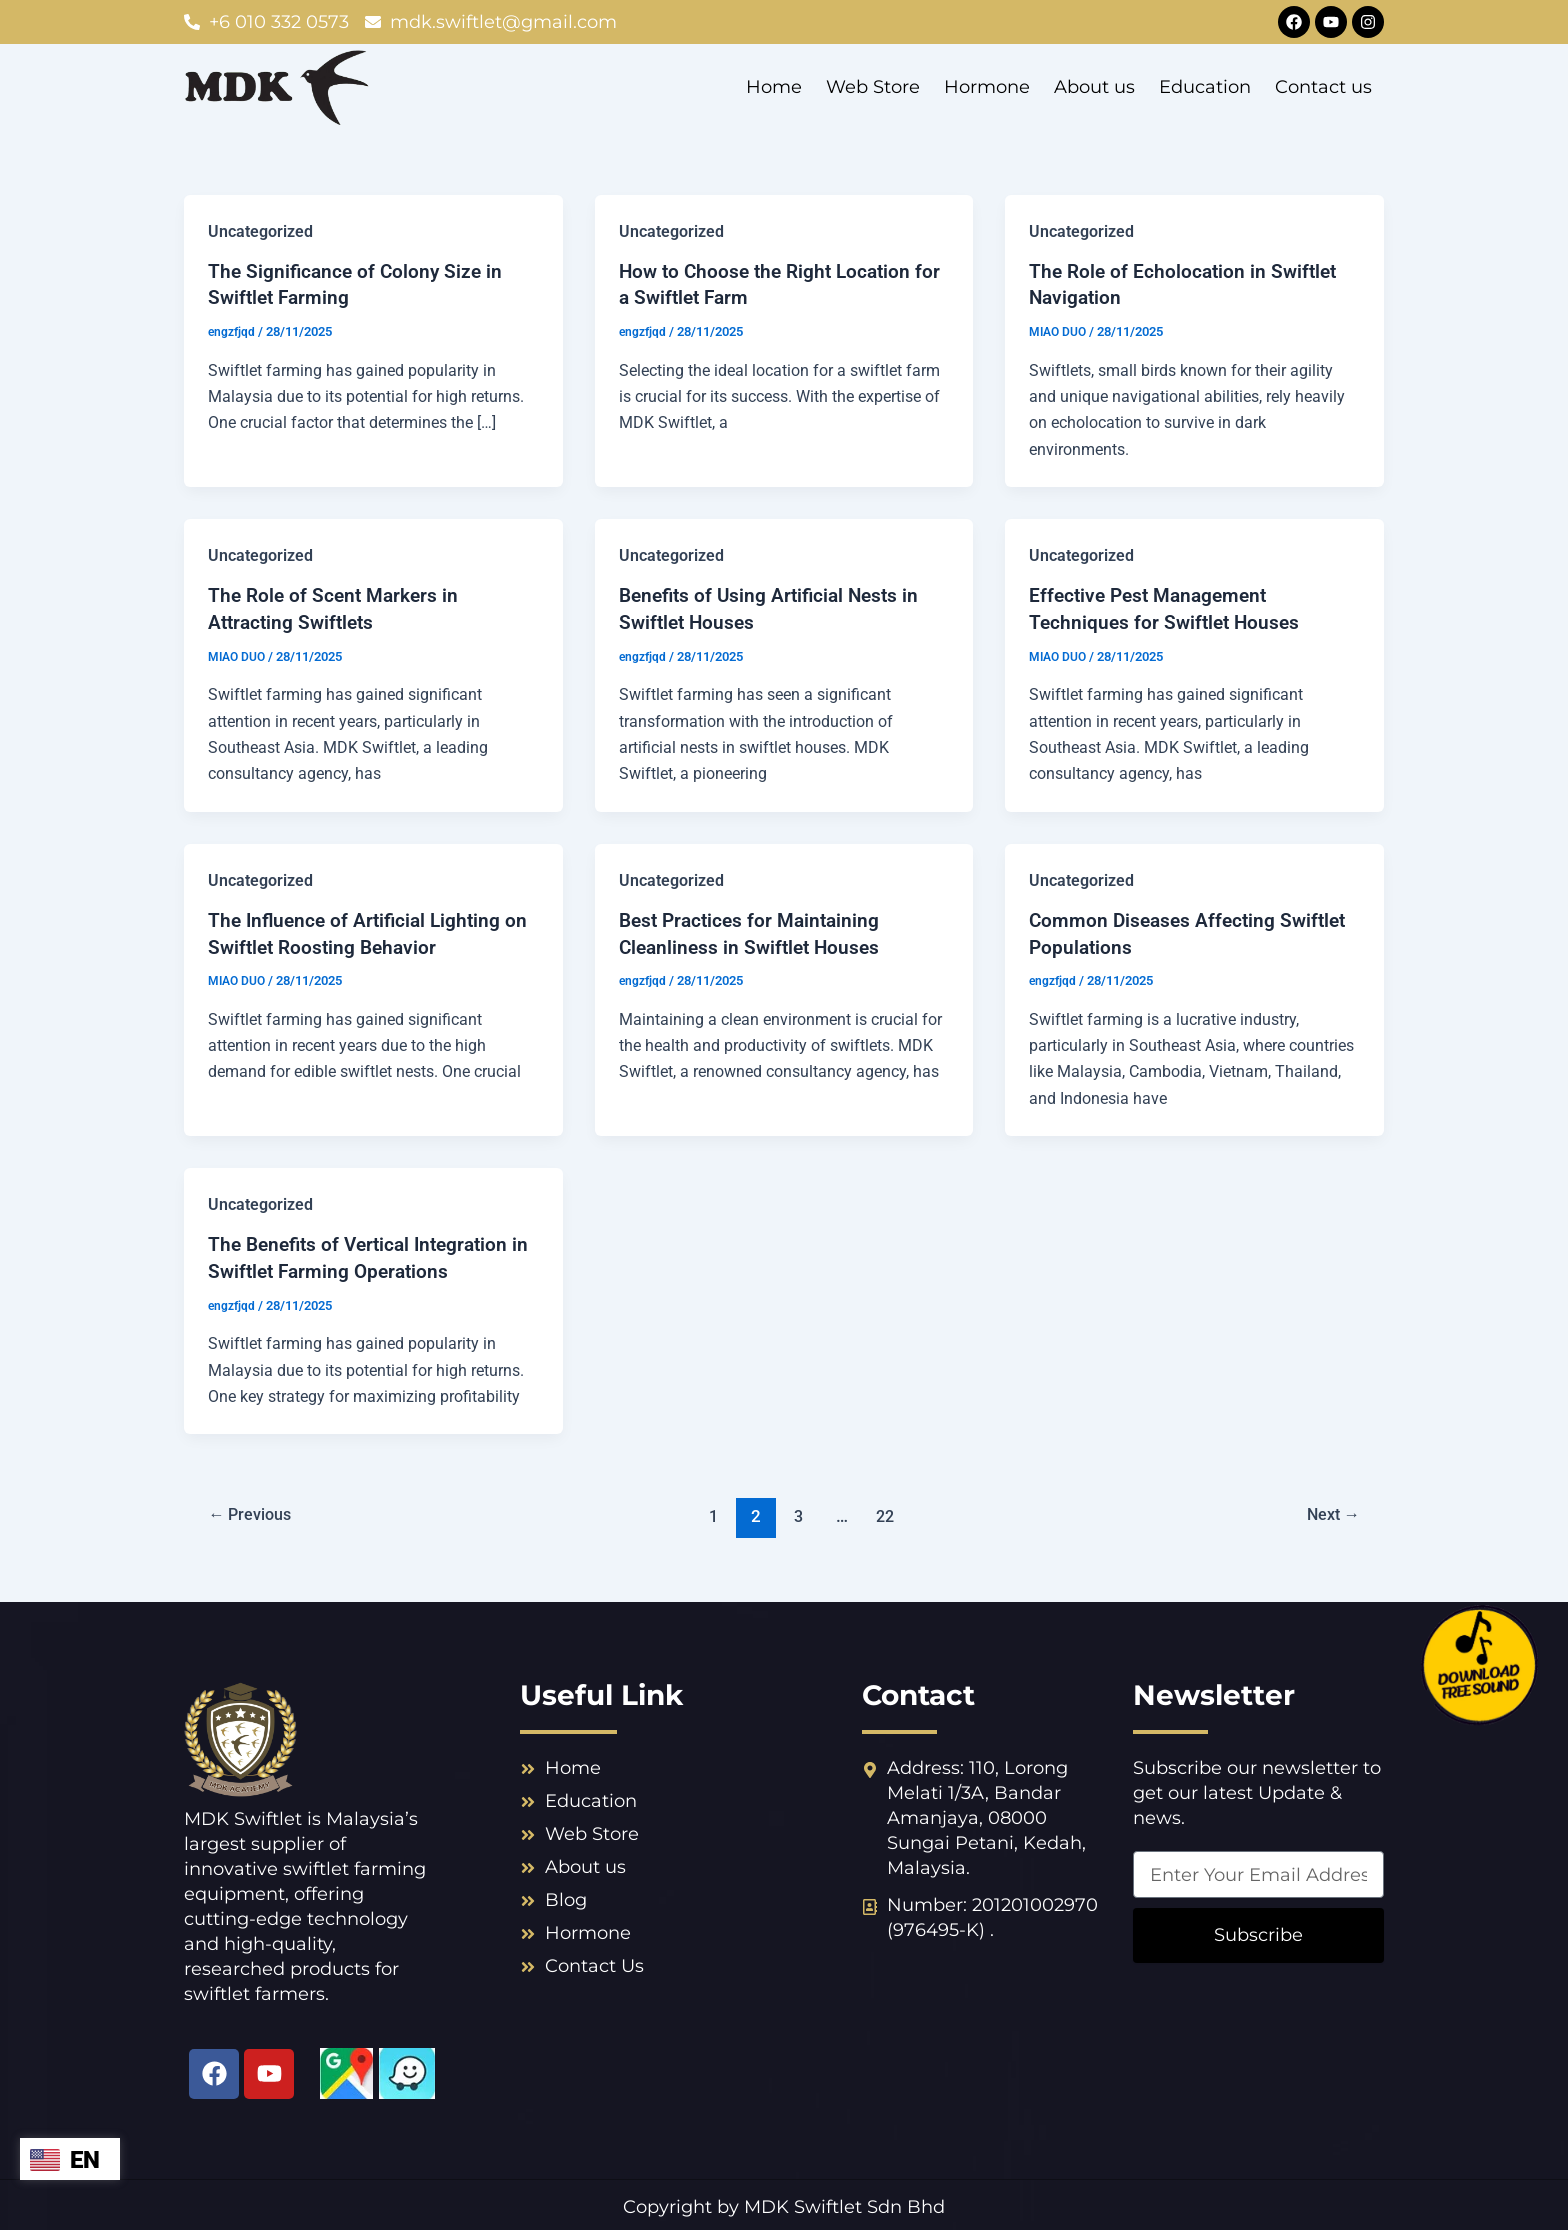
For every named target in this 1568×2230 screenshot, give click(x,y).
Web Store (873, 87)
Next (1329, 1511)
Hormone (987, 87)
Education (1205, 87)
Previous (253, 1511)
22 (887, 1511)
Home (774, 87)
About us (1094, 87)
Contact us (1323, 87)
